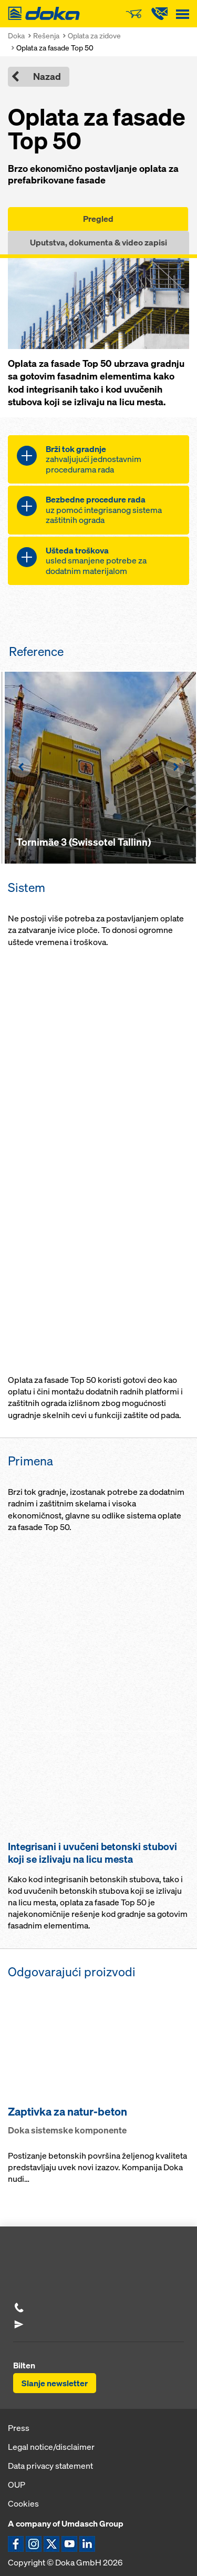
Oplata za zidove (94, 35)
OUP (16, 2484)
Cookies (23, 2503)
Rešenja (46, 35)
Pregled (98, 218)
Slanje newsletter (55, 2383)
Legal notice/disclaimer (51, 2446)
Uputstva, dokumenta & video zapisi (98, 242)
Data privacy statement (50, 2465)
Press (18, 2428)
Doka (16, 35)
